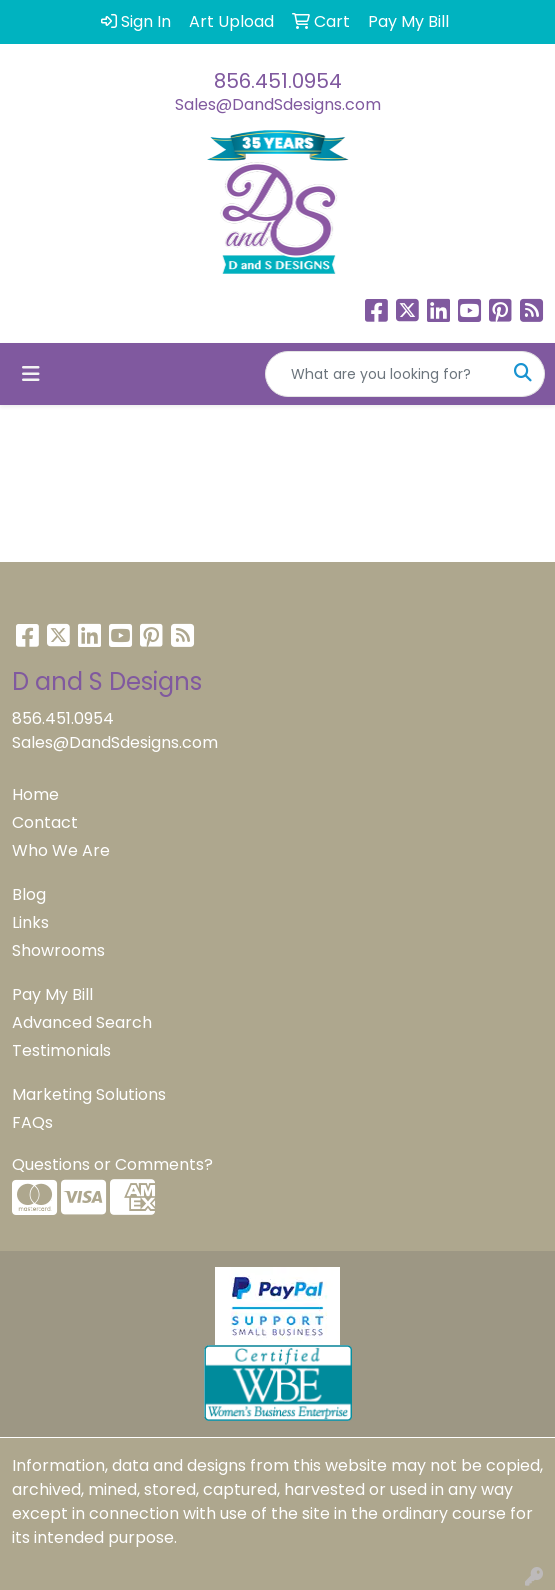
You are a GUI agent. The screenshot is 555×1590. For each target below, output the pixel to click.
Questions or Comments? (112, 1164)
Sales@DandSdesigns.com (278, 104)
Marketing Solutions (89, 1094)
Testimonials (61, 1050)
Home (35, 794)
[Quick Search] (384, 374)
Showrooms (58, 950)
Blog (29, 894)
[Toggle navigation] (31, 374)
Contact (45, 822)
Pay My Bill (52, 994)
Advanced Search (82, 1022)
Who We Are (61, 850)
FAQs (32, 1122)
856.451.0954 (278, 81)
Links (30, 922)
